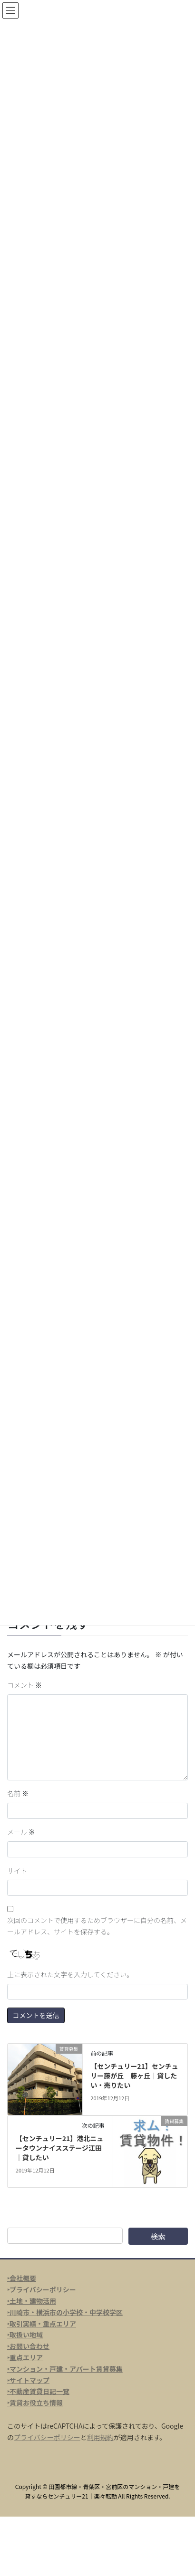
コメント (24, 1685)
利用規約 (100, 2437)
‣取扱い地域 (25, 2334)
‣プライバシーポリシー (41, 2289)
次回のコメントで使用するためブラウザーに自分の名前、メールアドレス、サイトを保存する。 (97, 1925)
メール (21, 1831)
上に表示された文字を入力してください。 (70, 1974)
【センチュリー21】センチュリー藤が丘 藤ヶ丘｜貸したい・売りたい (134, 2075)
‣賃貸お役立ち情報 (35, 2402)
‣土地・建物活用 (31, 2301)
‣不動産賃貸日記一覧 (38, 2391)
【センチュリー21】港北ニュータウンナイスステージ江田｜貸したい (60, 2148)
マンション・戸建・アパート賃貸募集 (66, 2369)
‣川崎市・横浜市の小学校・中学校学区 (65, 2312)
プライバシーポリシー (47, 2437)
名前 (18, 1793)
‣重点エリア (25, 2357)
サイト (17, 1870)
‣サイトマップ (28, 2380)
